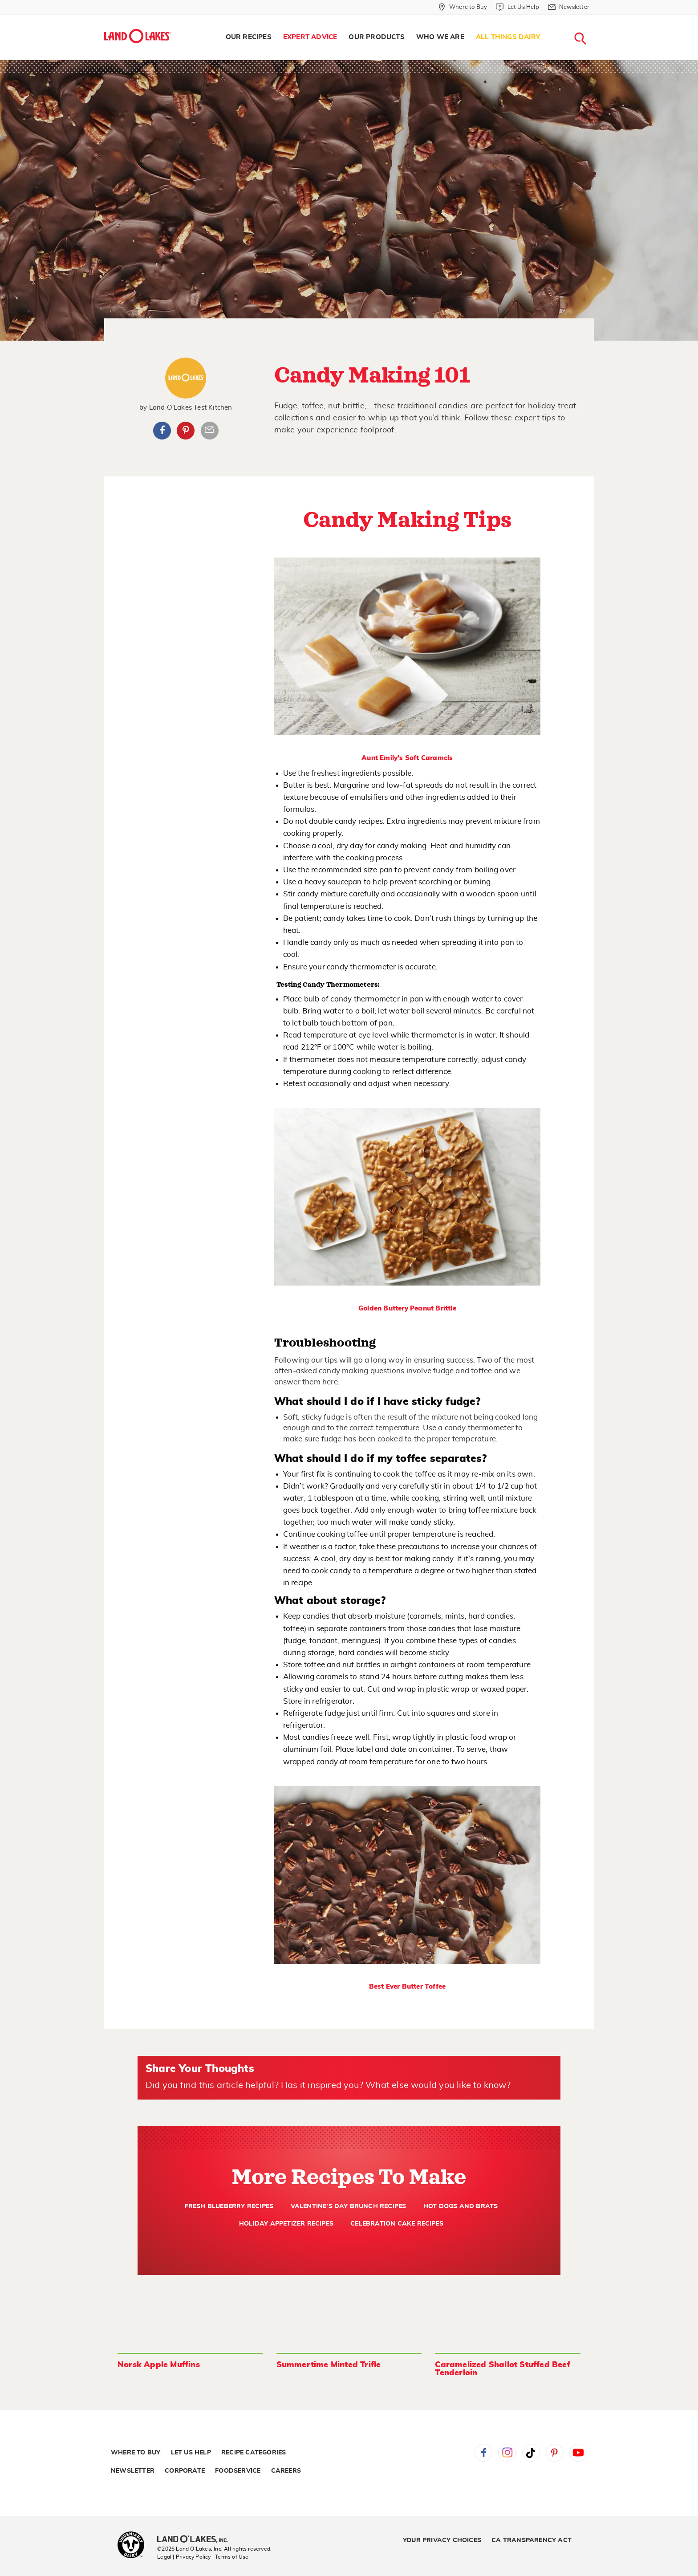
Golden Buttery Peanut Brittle (407, 1308)
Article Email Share (210, 431)
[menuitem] (248, 37)
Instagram (507, 2453)
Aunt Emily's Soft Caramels (407, 758)
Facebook (162, 431)
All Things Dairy (508, 37)
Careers (286, 2471)
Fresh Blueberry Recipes (229, 2206)
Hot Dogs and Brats (460, 2206)
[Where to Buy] (463, 7)
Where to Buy (135, 2453)
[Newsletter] (569, 7)
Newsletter (132, 2471)
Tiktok (531, 2453)
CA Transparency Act (531, 2540)
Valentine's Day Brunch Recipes (348, 2206)
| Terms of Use (230, 2557)
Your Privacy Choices (442, 2540)
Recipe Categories (253, 2453)
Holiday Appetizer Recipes (286, 2224)
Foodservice (237, 2471)
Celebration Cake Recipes (396, 2224)
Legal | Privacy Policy (184, 2557)
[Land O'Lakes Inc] (196, 2540)
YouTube (578, 2453)
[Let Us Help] (517, 7)
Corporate (185, 2471)
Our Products (376, 37)
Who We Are (440, 37)
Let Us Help (191, 2453)
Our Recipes (249, 37)
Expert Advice (310, 37)
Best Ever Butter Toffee (407, 1986)
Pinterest (186, 431)
